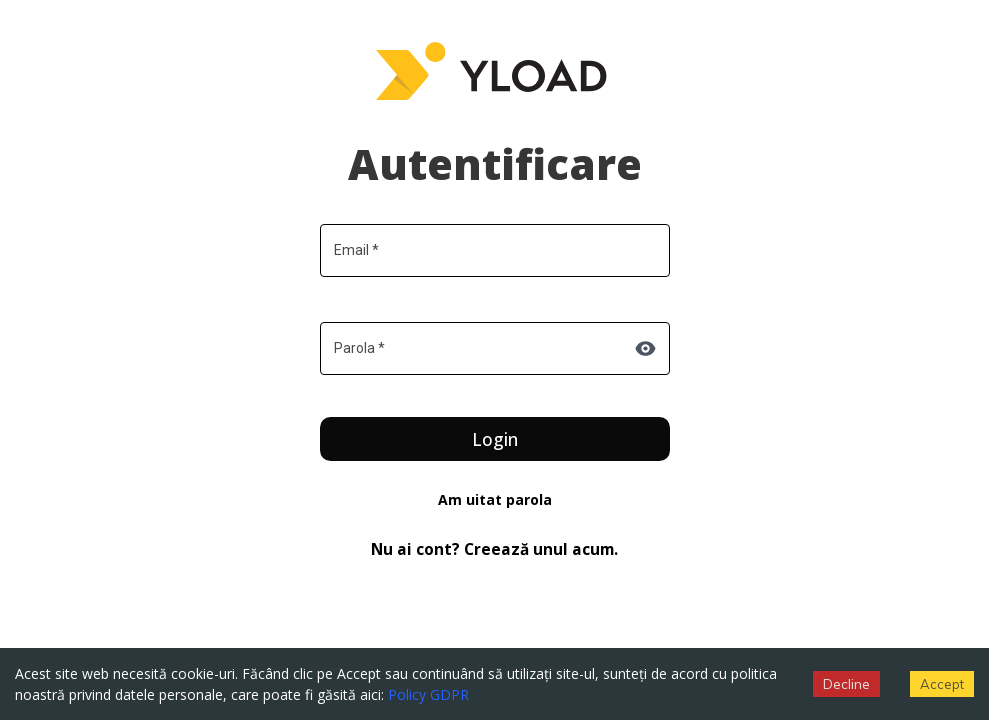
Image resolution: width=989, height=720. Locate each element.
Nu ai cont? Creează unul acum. (494, 549)
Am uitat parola (495, 499)
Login (495, 439)
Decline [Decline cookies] (846, 684)
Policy (407, 694)
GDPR (449, 694)
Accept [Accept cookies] (942, 684)
